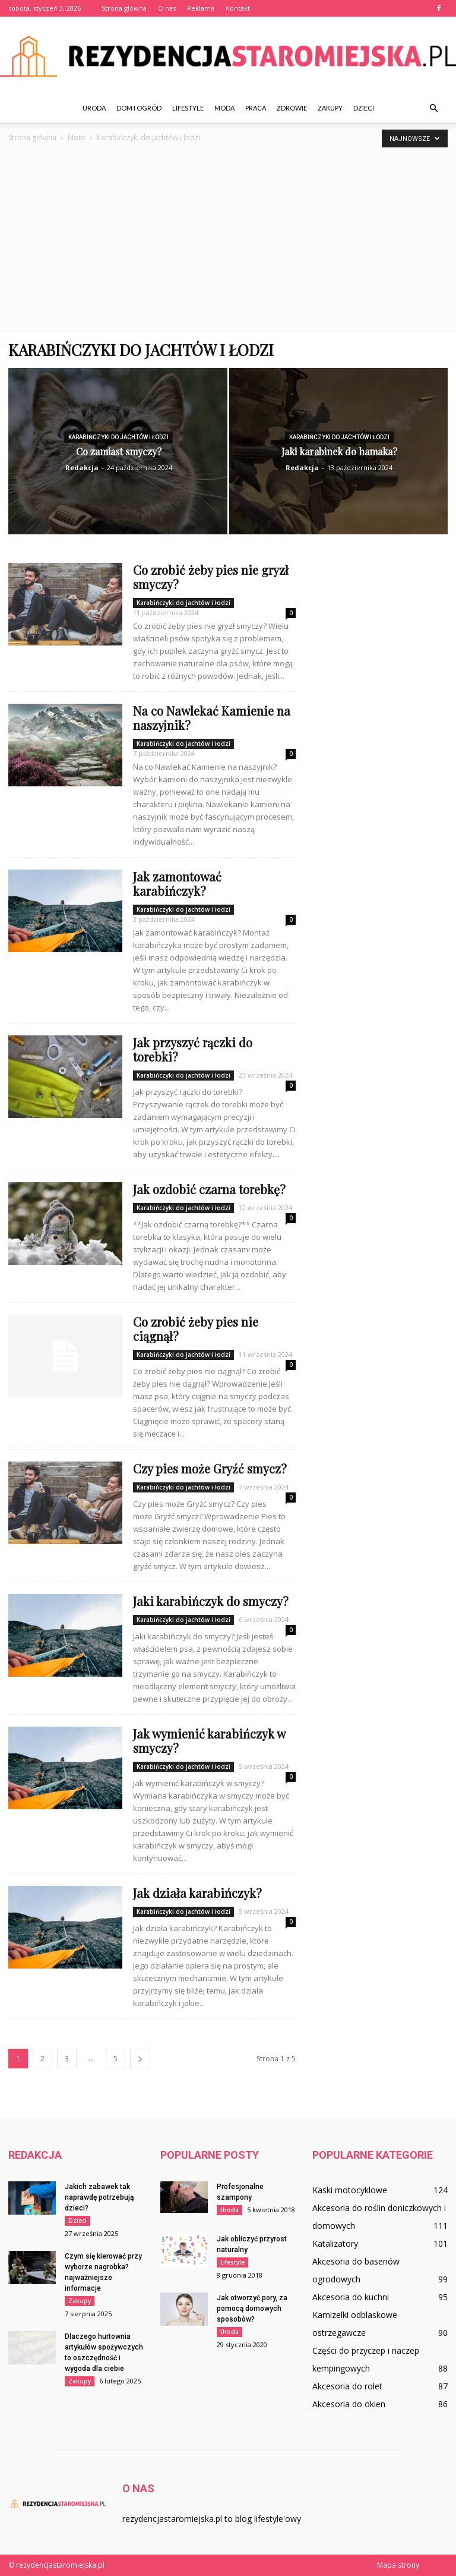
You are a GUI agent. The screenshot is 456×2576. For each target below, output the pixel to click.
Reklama (200, 8)
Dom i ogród (139, 108)
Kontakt (238, 8)
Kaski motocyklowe (349, 2190)
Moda (224, 108)
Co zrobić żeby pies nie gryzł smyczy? (211, 577)
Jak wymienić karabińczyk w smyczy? (209, 1740)
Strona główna (124, 8)
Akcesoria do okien (348, 2404)
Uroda (94, 108)
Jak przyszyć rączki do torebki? (192, 1049)
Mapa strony (398, 2565)
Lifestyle (188, 108)
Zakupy (330, 108)
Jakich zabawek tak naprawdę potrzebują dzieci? (99, 2197)
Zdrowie (292, 108)
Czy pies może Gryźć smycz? (210, 1468)
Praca (255, 108)
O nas (167, 8)
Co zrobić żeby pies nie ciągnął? (195, 1329)
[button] (433, 108)
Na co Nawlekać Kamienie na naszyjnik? (211, 718)
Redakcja (82, 467)
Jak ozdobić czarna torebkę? (209, 1189)
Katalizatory (335, 2243)
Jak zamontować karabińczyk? (177, 883)
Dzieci (363, 108)
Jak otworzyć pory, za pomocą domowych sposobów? (252, 2308)
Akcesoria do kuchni (350, 2297)
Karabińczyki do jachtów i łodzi (118, 437)
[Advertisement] (228, 233)
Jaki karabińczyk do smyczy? (211, 1601)
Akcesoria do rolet (347, 2386)
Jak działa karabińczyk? (197, 1893)
